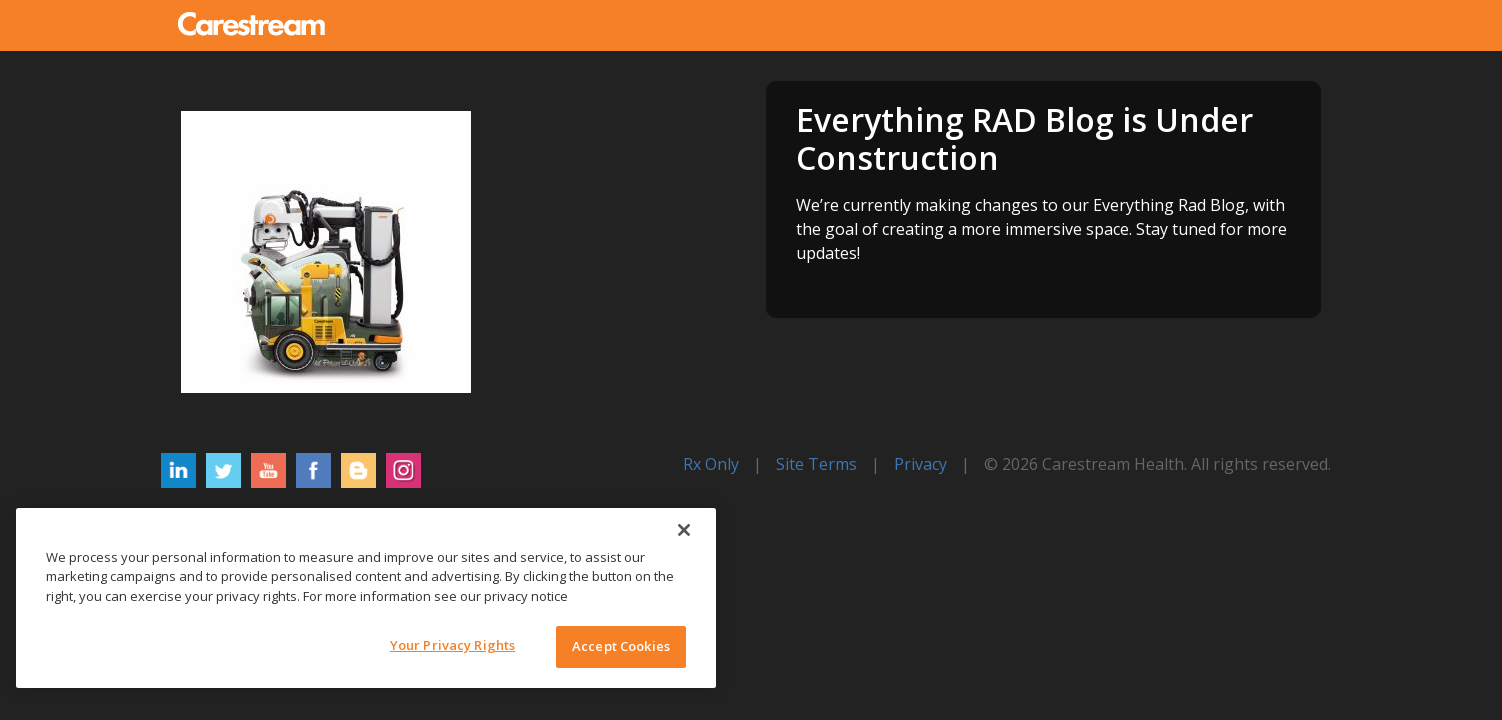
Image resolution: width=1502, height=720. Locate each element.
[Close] (684, 530)
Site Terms (816, 464)
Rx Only (711, 464)
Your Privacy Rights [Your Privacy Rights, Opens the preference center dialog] (452, 645)
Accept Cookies (621, 646)
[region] (366, 598)
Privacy (920, 464)
